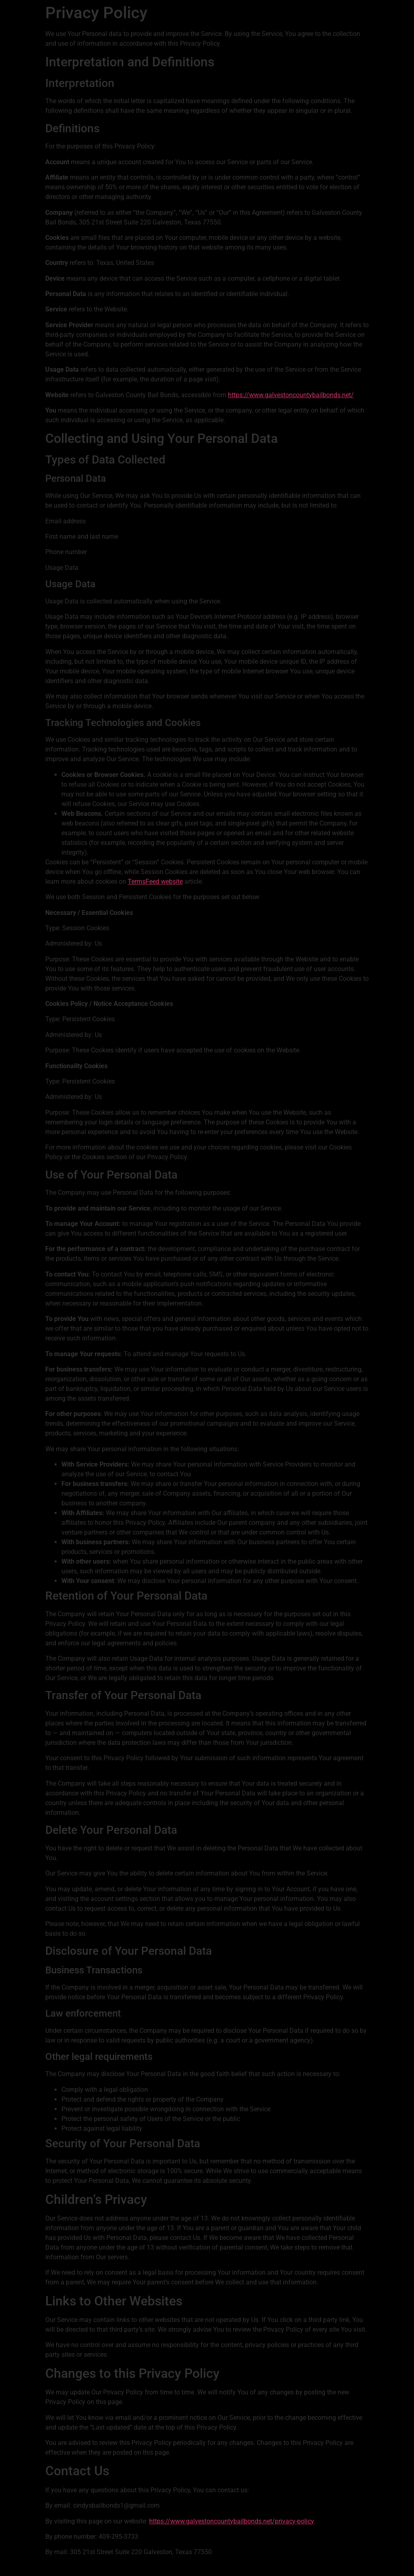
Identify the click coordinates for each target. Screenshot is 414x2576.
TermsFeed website (155, 881)
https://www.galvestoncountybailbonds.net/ (291, 395)
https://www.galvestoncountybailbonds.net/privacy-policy (231, 2521)
